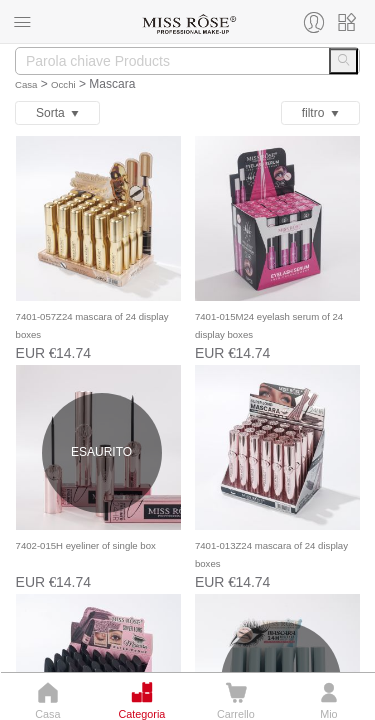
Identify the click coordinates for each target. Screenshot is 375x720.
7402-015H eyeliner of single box (86, 545)
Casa (26, 84)
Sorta (57, 113)
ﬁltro (320, 113)
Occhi (63, 84)
